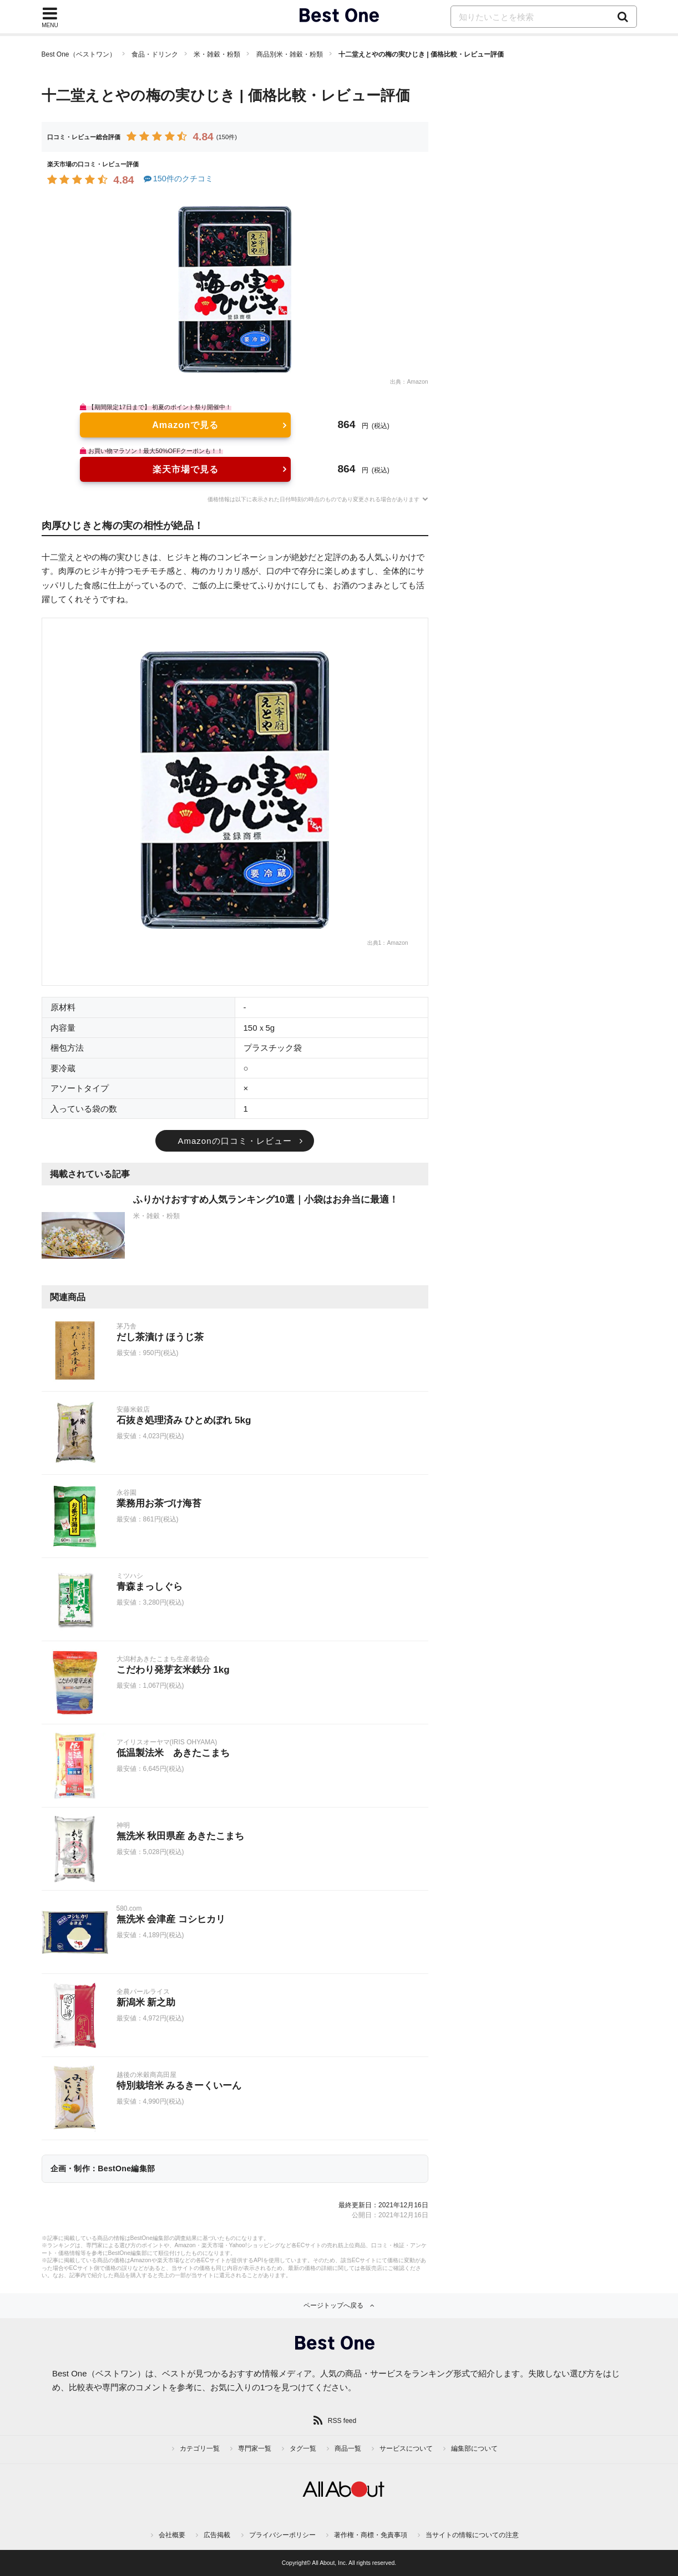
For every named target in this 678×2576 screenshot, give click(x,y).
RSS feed (342, 2421)
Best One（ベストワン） (79, 54)
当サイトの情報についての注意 (472, 2535)
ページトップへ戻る (333, 2305)
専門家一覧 (254, 2448)
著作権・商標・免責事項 (370, 2535)
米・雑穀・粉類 (217, 54)
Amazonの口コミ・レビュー (234, 1141)
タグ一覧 (303, 2448)
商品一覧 (348, 2448)
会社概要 (172, 2535)
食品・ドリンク (154, 54)
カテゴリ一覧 (200, 2448)
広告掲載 (217, 2535)
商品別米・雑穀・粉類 (289, 54)
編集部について (474, 2448)
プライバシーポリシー (282, 2535)
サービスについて (406, 2448)
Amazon (417, 382)
